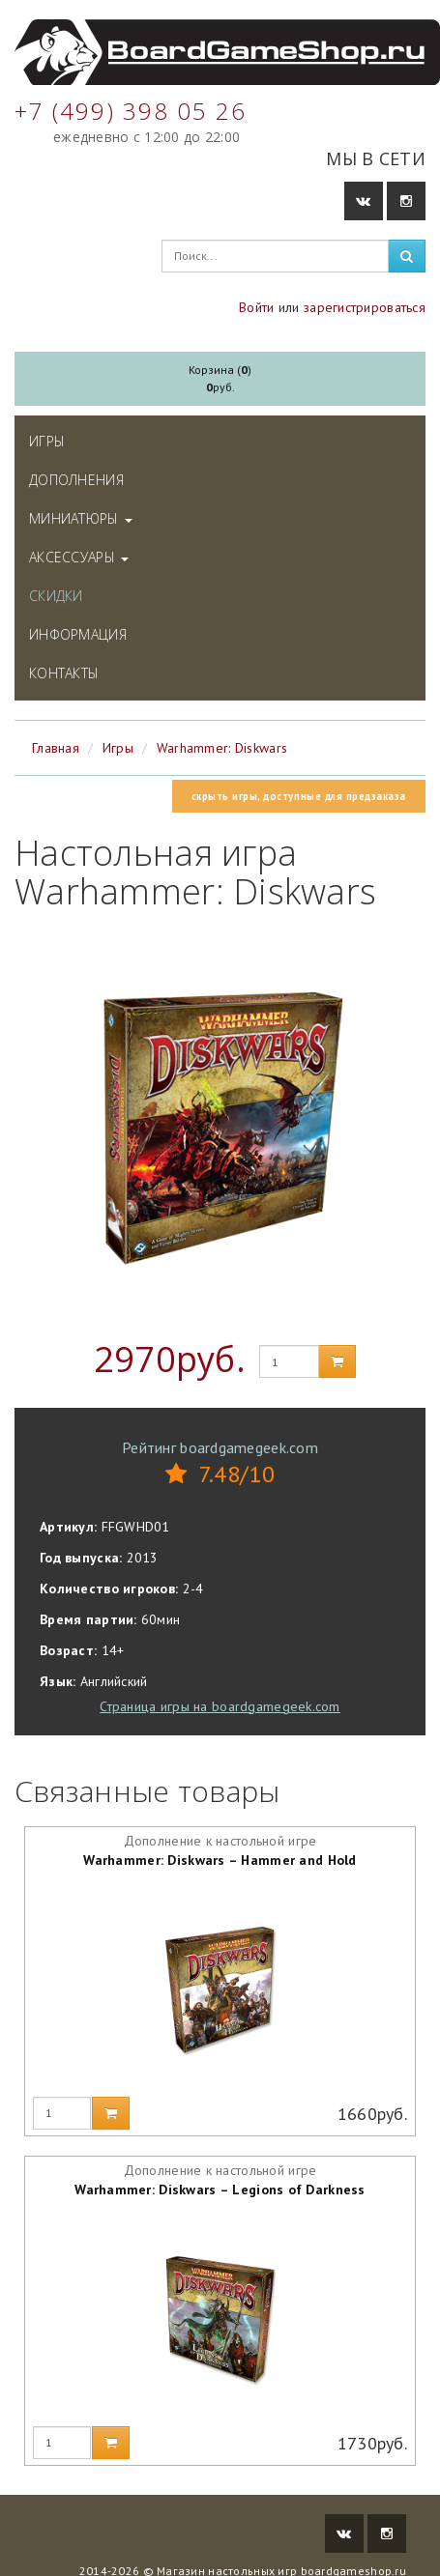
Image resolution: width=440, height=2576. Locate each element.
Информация (78, 634)
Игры (47, 441)
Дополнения (76, 480)
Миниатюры (80, 518)
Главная (55, 748)
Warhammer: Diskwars (222, 748)
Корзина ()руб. (220, 378)
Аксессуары (79, 557)
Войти (256, 307)
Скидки (56, 596)
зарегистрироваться (364, 307)
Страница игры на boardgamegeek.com (220, 1706)
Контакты (64, 673)
